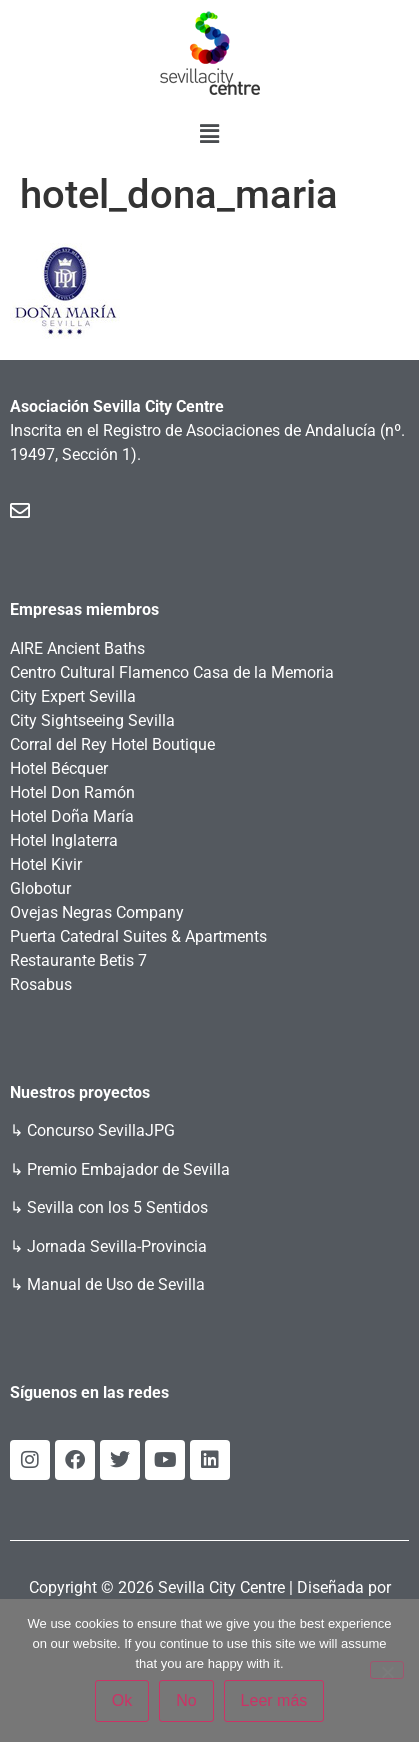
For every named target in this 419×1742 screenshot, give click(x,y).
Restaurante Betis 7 (78, 960)
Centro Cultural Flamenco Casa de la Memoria (172, 672)
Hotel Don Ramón (72, 792)
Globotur (40, 888)
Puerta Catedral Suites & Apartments (138, 936)
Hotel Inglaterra (64, 840)
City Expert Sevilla (73, 696)
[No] (387, 1670)
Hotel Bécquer (59, 768)
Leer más (274, 1700)
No (186, 1700)
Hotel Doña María (72, 816)
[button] (209, 134)
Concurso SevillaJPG (101, 1130)
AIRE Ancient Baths (77, 648)
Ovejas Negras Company (97, 912)
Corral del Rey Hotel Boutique (112, 744)
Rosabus (41, 984)
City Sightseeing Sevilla (92, 720)
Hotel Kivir (46, 864)
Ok (122, 1700)
